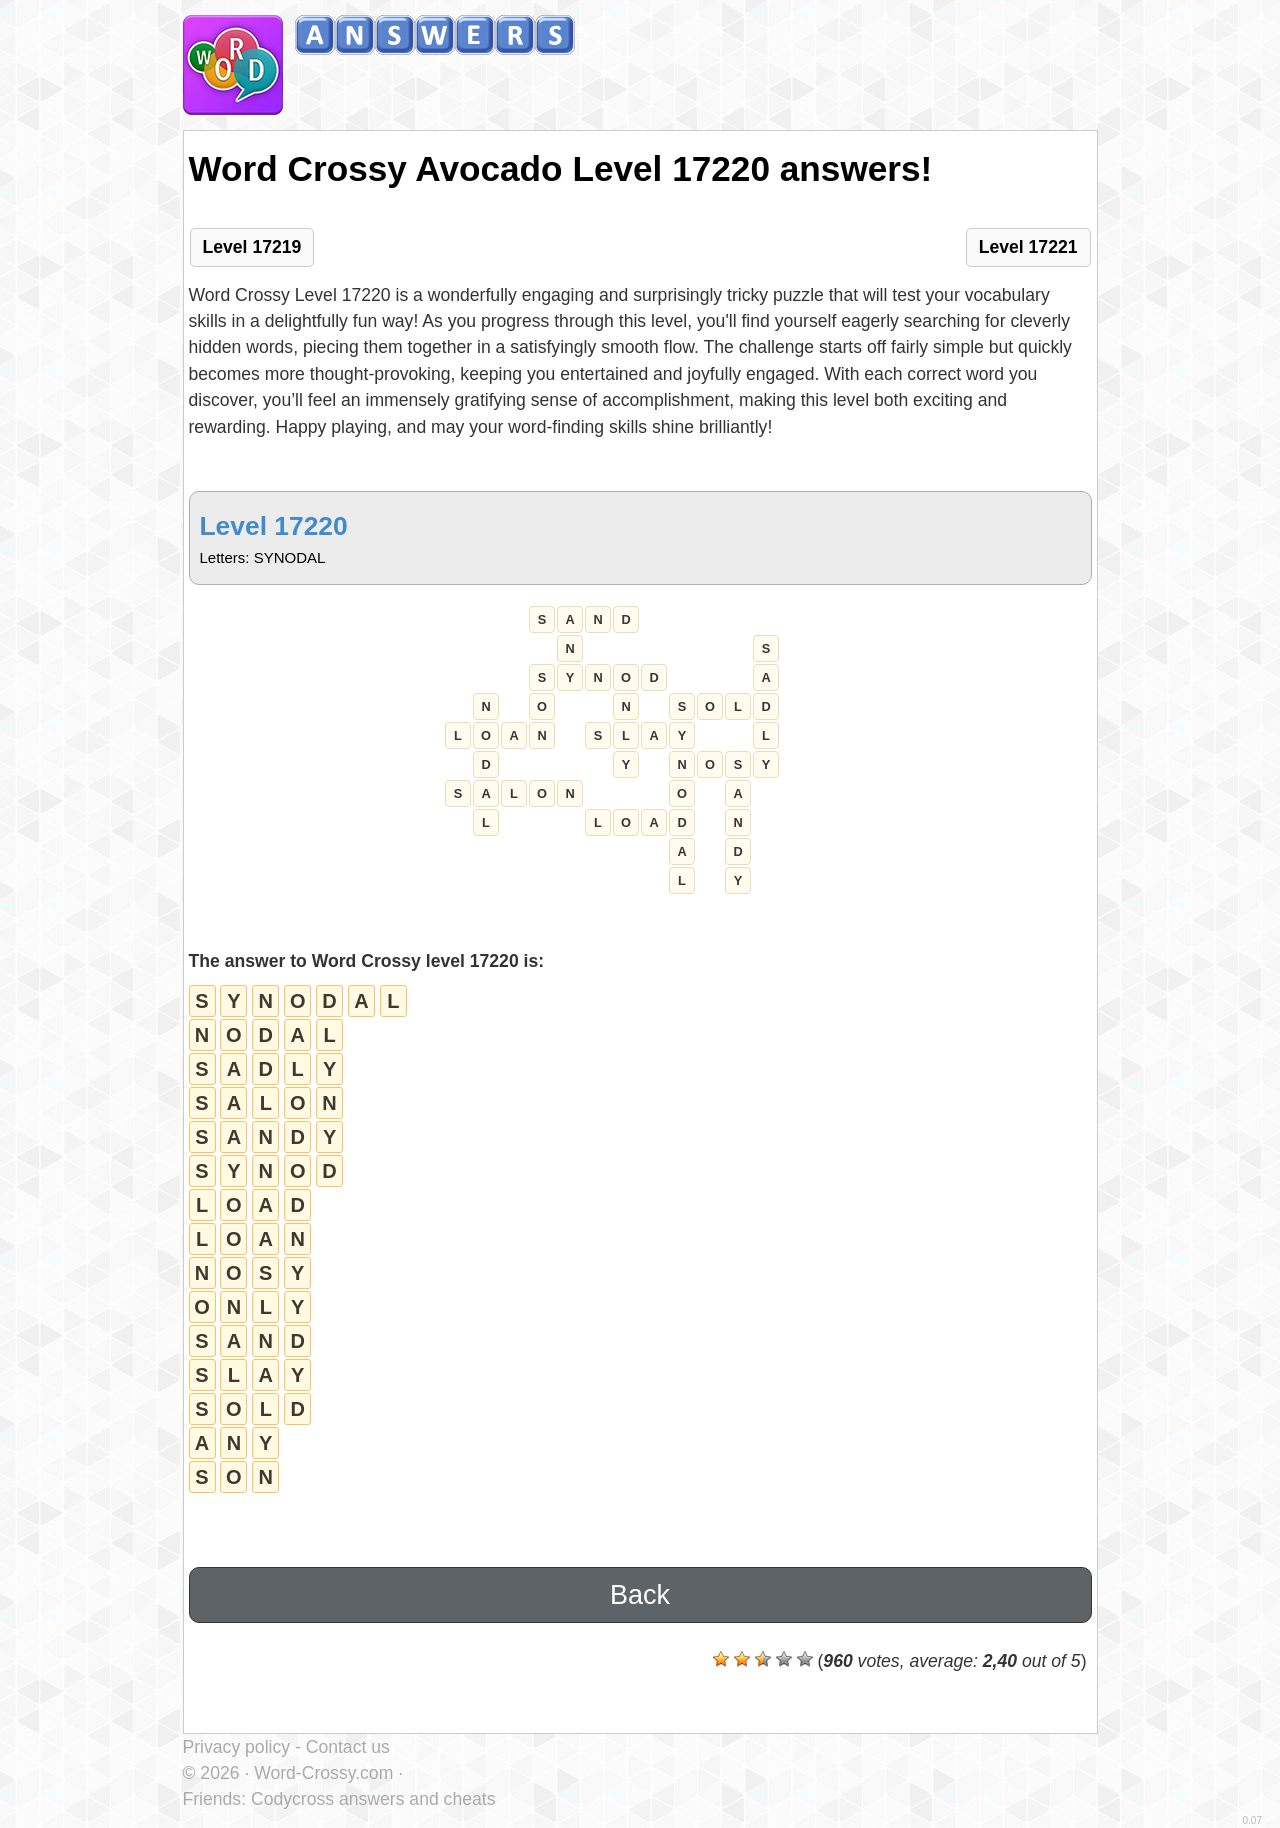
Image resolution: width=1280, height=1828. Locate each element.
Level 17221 (1028, 247)
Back (640, 1595)
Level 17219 (252, 247)
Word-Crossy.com (323, 1773)
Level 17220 (274, 526)
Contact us (348, 1747)
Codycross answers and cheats (373, 1799)
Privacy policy (237, 1747)
